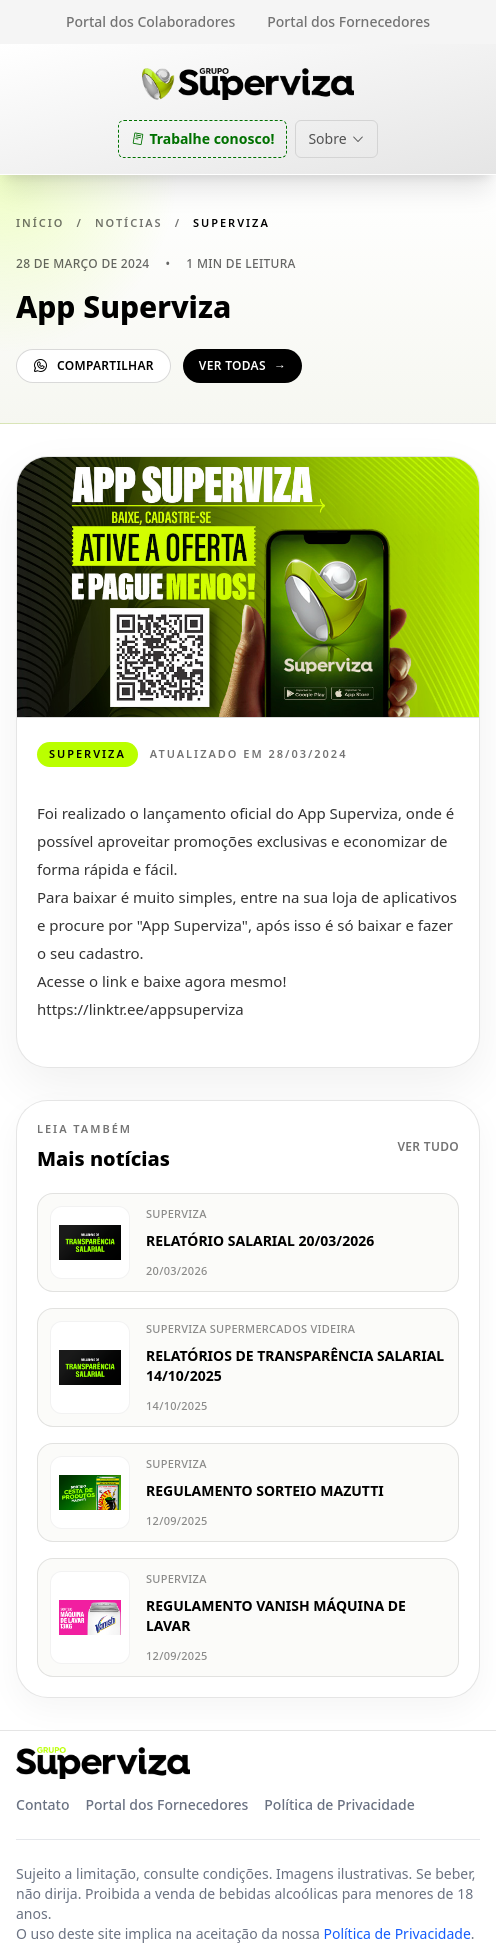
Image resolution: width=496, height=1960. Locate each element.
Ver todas (242, 365)
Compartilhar (93, 365)
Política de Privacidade (339, 1804)
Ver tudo (428, 1147)
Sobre (336, 138)
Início (40, 222)
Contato (43, 1804)
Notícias (129, 222)
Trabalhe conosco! (202, 138)
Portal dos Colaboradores (150, 21)
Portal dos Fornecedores (348, 21)
